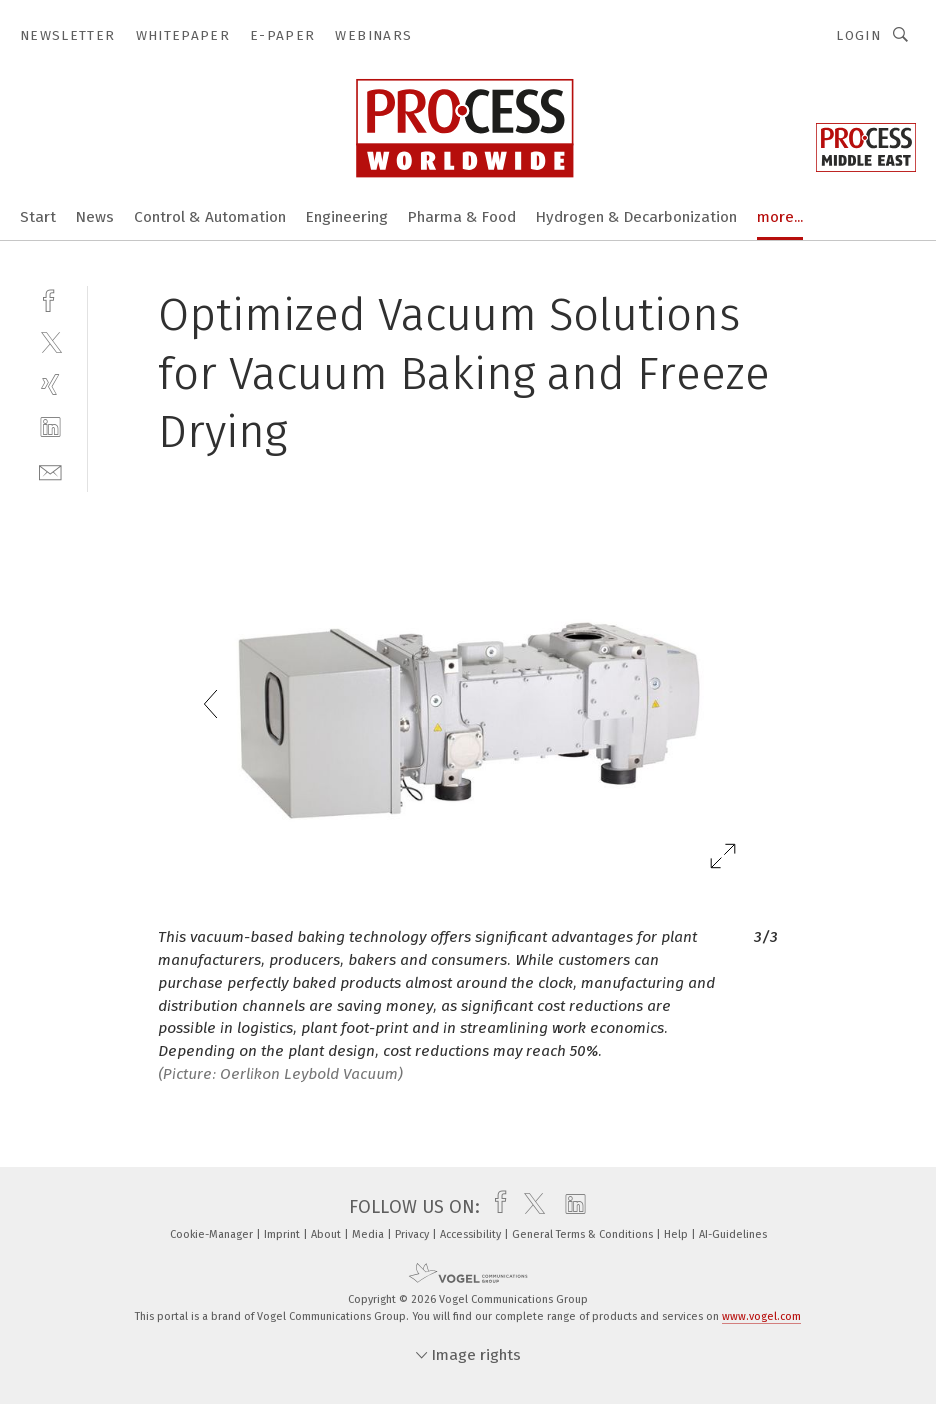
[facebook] (50, 298)
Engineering (347, 217)
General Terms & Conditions (584, 1234)
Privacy (413, 1234)
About (327, 1234)
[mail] (50, 470)
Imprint (283, 1234)
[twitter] (50, 341)
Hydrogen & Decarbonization (636, 217)
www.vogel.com (761, 1316)
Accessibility (472, 1234)
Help (677, 1234)
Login (858, 35)
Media (369, 1234)
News (95, 217)
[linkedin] (50, 427)
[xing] (50, 384)
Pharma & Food (462, 217)
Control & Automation (210, 217)
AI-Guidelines (733, 1234)
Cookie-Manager (213, 1234)
